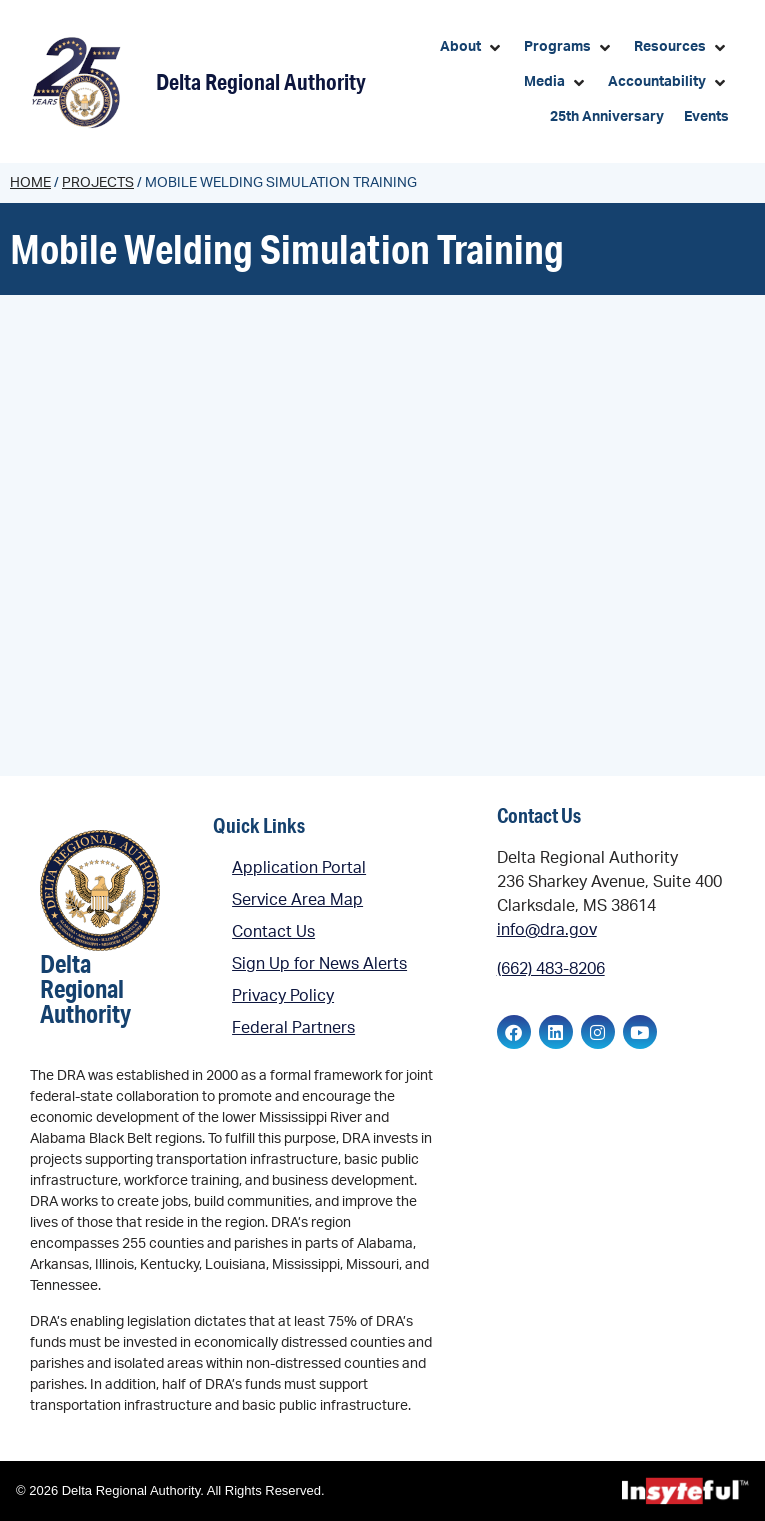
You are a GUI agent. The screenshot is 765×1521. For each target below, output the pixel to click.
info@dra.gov (547, 930)
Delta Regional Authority (261, 81)
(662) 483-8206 (551, 969)
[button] (472, 47)
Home (30, 183)
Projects (98, 183)
